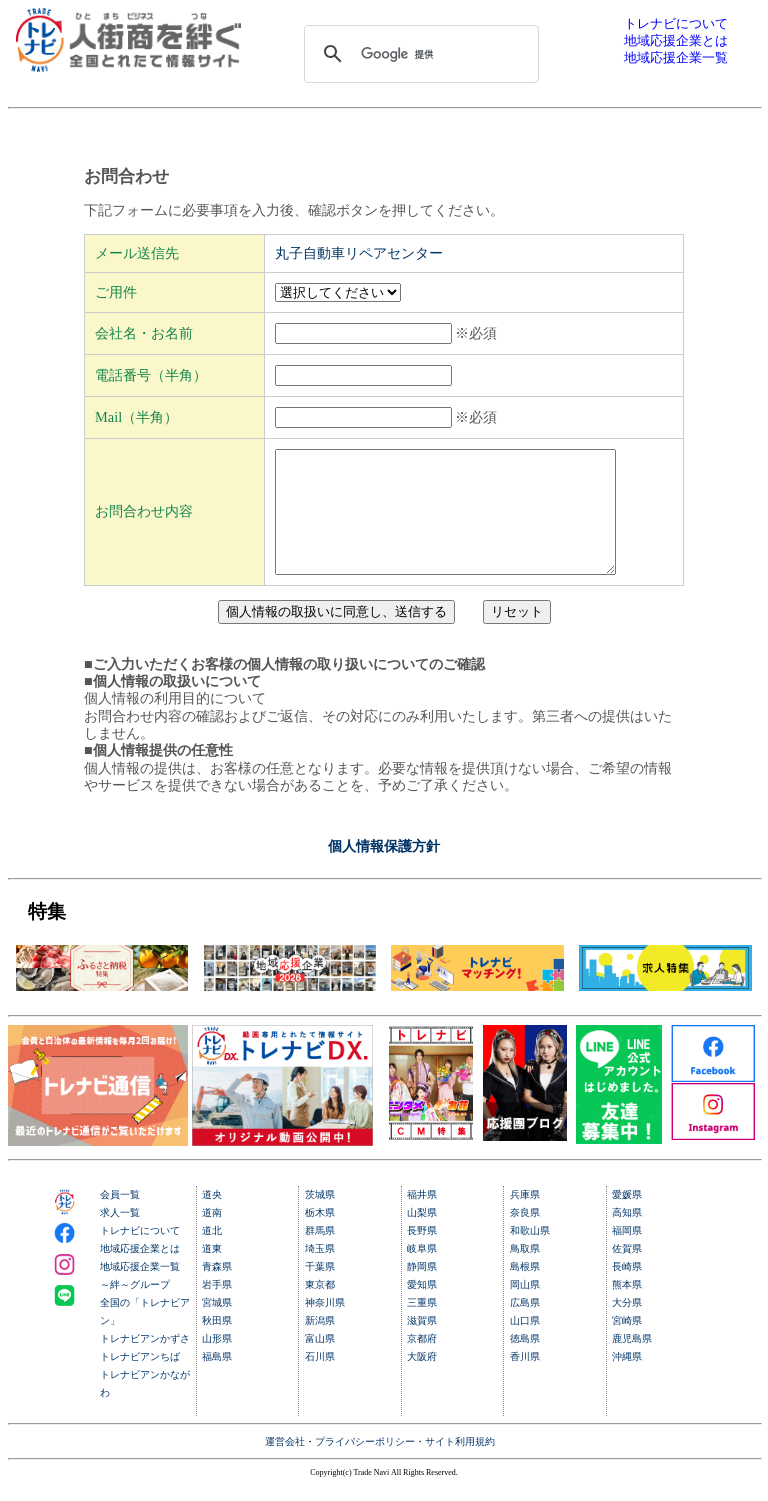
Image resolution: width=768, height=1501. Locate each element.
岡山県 (525, 1308)
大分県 (627, 1326)
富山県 (320, 1362)
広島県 (525, 1326)
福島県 (217, 1380)
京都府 (422, 1362)
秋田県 (217, 1344)
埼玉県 (320, 1272)
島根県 (525, 1290)
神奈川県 (325, 1326)
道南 (212, 1236)
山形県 (217, 1362)
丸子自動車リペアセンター (359, 253)
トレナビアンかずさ (145, 1362)
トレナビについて (140, 1254)
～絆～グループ (135, 1308)
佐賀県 (627, 1272)
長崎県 (627, 1290)
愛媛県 (627, 1218)
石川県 (320, 1380)
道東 (212, 1272)
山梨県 (422, 1236)
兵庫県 (525, 1218)
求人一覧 (120, 1236)
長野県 (422, 1254)
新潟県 (320, 1344)
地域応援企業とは (140, 1272)
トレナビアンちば (140, 1380)
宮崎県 (627, 1344)
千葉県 (320, 1290)
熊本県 (627, 1308)
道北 (212, 1254)
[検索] (419, 54)
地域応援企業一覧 (140, 1290)
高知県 (627, 1236)
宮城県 (217, 1326)
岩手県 (217, 1308)
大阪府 (422, 1380)
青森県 (217, 1290)
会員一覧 (120, 1218)
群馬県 (320, 1254)
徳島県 (525, 1362)
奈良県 (525, 1236)
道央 (212, 1218)
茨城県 (320, 1218)
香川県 (525, 1380)
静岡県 (422, 1290)
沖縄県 (627, 1380)
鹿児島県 (632, 1362)
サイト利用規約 (460, 1465)
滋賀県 (422, 1344)
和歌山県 (530, 1254)
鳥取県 (525, 1272)
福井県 (422, 1218)
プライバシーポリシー (365, 1465)
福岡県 (627, 1254)
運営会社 (285, 1465)
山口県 (525, 1344)
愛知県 (422, 1308)
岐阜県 (422, 1272)
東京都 (320, 1308)
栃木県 (320, 1236)
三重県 (422, 1326)
